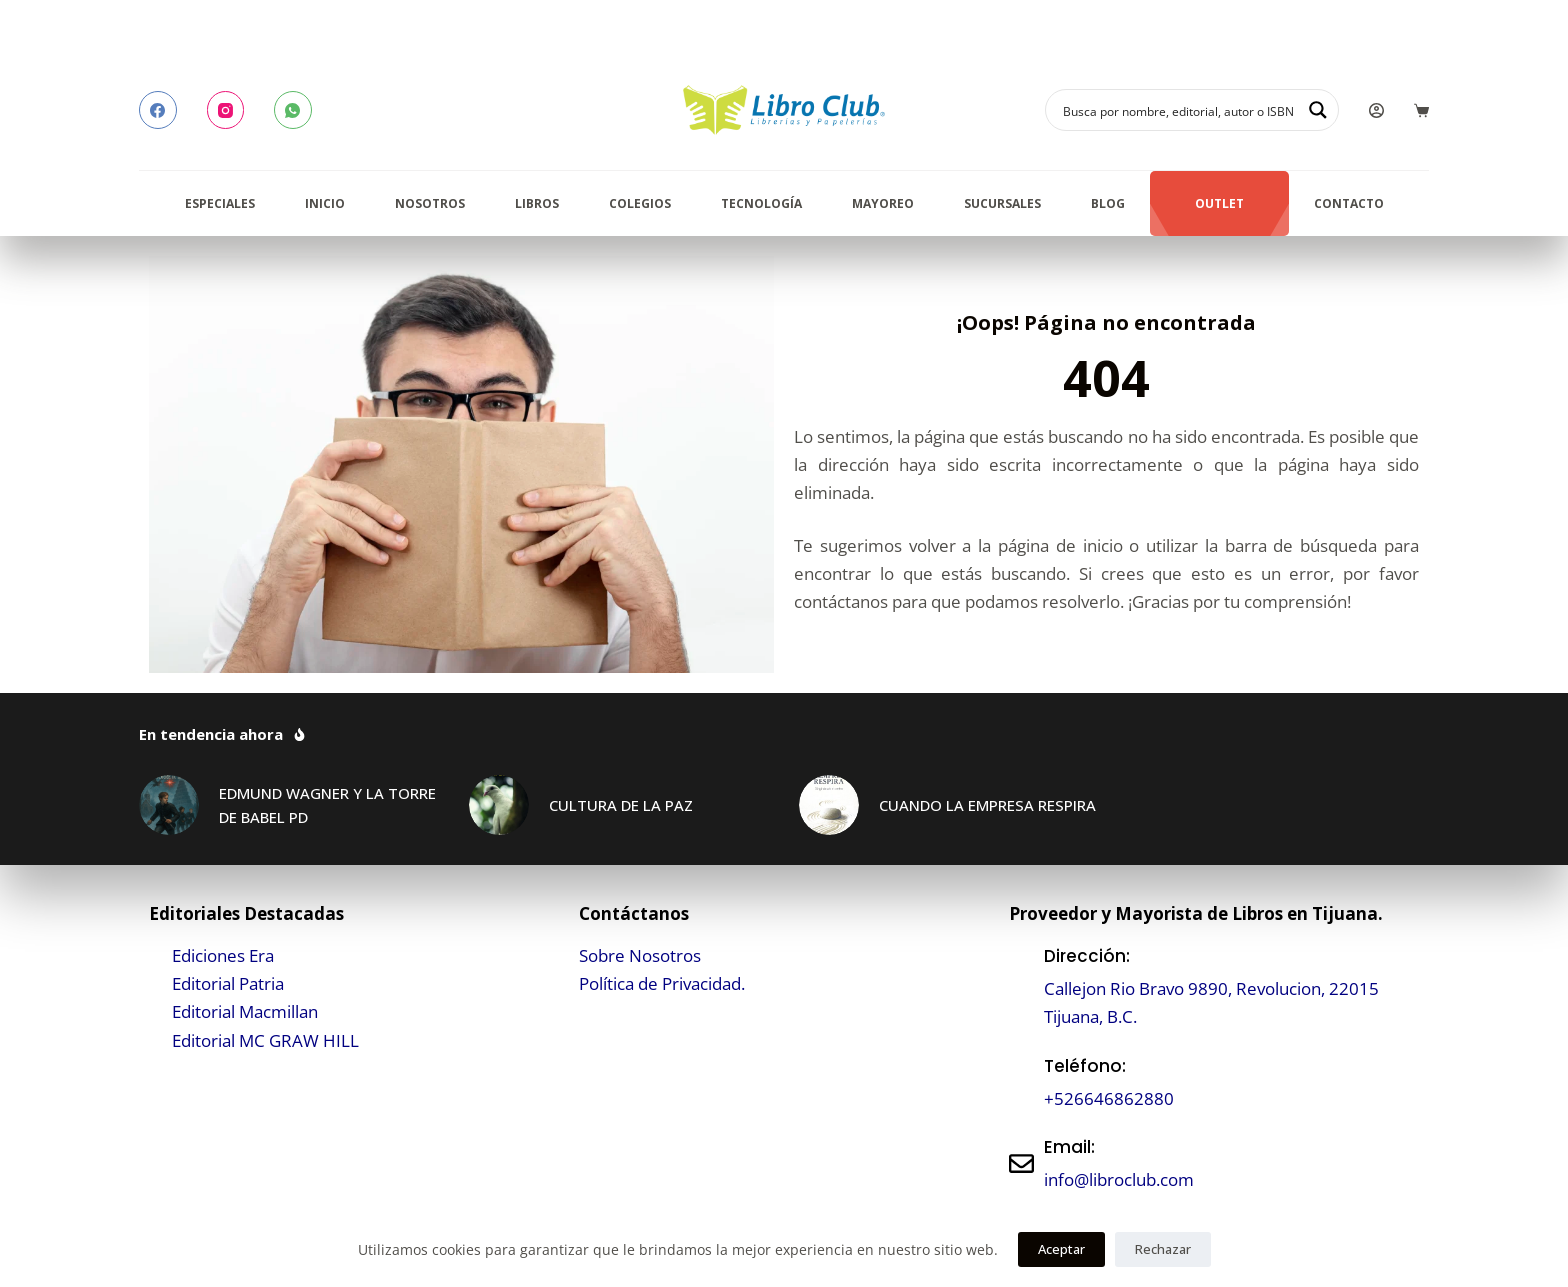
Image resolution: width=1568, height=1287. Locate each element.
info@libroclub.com (1119, 1179)
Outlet (1219, 203)
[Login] (1376, 110)
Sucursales (1002, 203)
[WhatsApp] (293, 110)
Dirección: (1087, 956)
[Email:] (1021, 1163)
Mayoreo (883, 203)
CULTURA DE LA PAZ (621, 805)
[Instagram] (226, 110)
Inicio (325, 203)
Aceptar (1061, 1249)
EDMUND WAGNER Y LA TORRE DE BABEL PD (327, 805)
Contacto (1349, 203)
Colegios (640, 203)
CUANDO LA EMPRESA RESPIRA (987, 805)
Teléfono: (1085, 1066)
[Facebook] (158, 110)
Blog (1108, 203)
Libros (537, 203)
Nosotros (430, 203)
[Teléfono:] (1021, 1082)
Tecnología (761, 203)
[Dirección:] (1021, 986)
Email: (1069, 1147)
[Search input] (1179, 110)
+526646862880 (1109, 1098)
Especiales (220, 203)
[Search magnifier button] (1318, 110)
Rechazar (1163, 1249)
